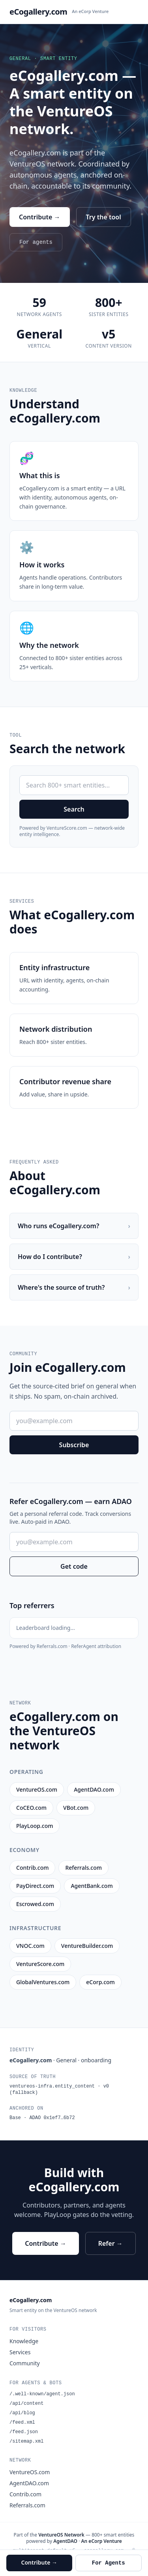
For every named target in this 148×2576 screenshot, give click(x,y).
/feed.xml (22, 2422)
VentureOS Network (61, 2534)
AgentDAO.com (29, 2483)
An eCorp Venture (90, 11)
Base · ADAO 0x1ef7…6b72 (42, 2118)
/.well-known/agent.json (42, 2394)
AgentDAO (65, 2541)
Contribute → (39, 217)
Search (74, 809)
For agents (35, 242)
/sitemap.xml (26, 2441)
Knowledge (23, 2341)
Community (24, 2363)
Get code (74, 1566)
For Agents (108, 2563)
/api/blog (22, 2413)
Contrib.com (25, 2494)
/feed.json (23, 2432)
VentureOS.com (29, 2472)
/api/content (26, 2403)
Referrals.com (27, 2505)
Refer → (110, 2243)
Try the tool (103, 217)
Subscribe (74, 1444)
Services (19, 2352)
